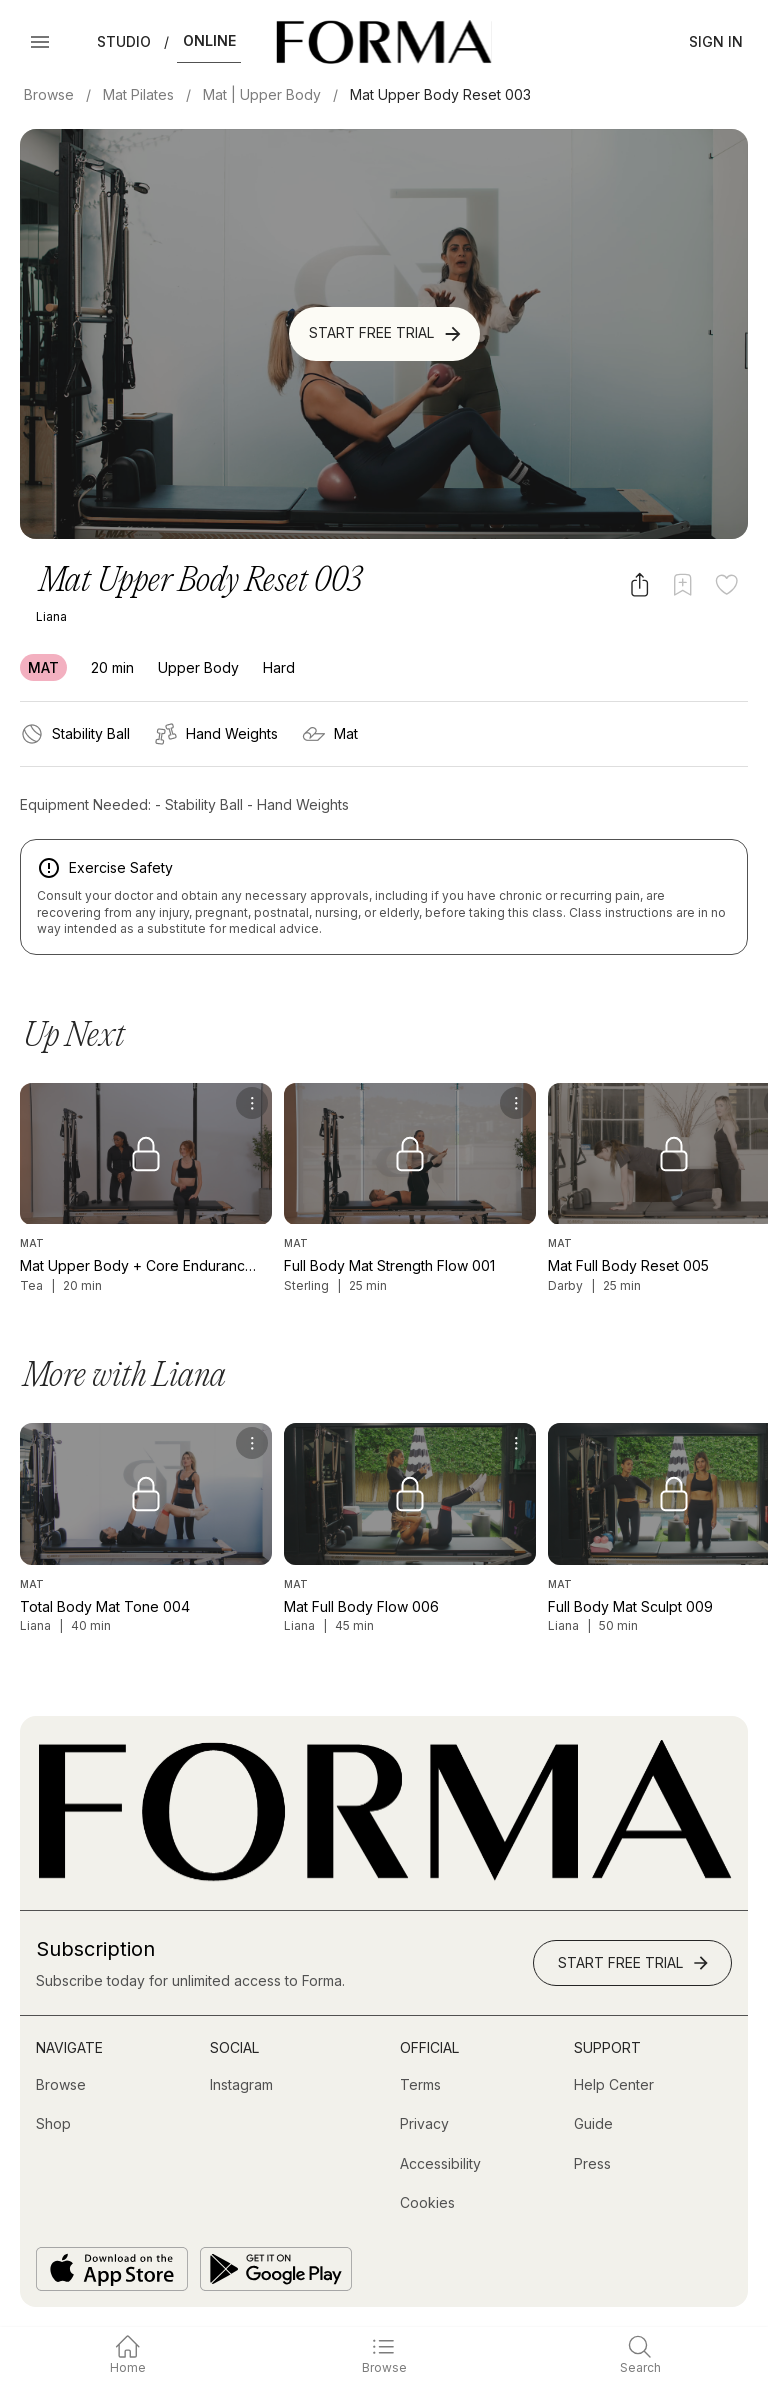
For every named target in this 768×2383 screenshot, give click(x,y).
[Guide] (593, 2124)
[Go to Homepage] (384, 1876)
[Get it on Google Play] (276, 2269)
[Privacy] (424, 2124)
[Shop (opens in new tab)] (53, 2124)
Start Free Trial (386, 334)
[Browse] (61, 2085)
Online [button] (209, 40)
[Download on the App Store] (112, 2269)
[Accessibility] (440, 2164)
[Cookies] (427, 2203)
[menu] (252, 1103)
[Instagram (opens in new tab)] (241, 2085)
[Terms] (420, 2085)
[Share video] (639, 584)
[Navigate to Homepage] (383, 42)
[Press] (592, 2164)
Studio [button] (124, 41)
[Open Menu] (40, 42)
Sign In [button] (716, 41)
